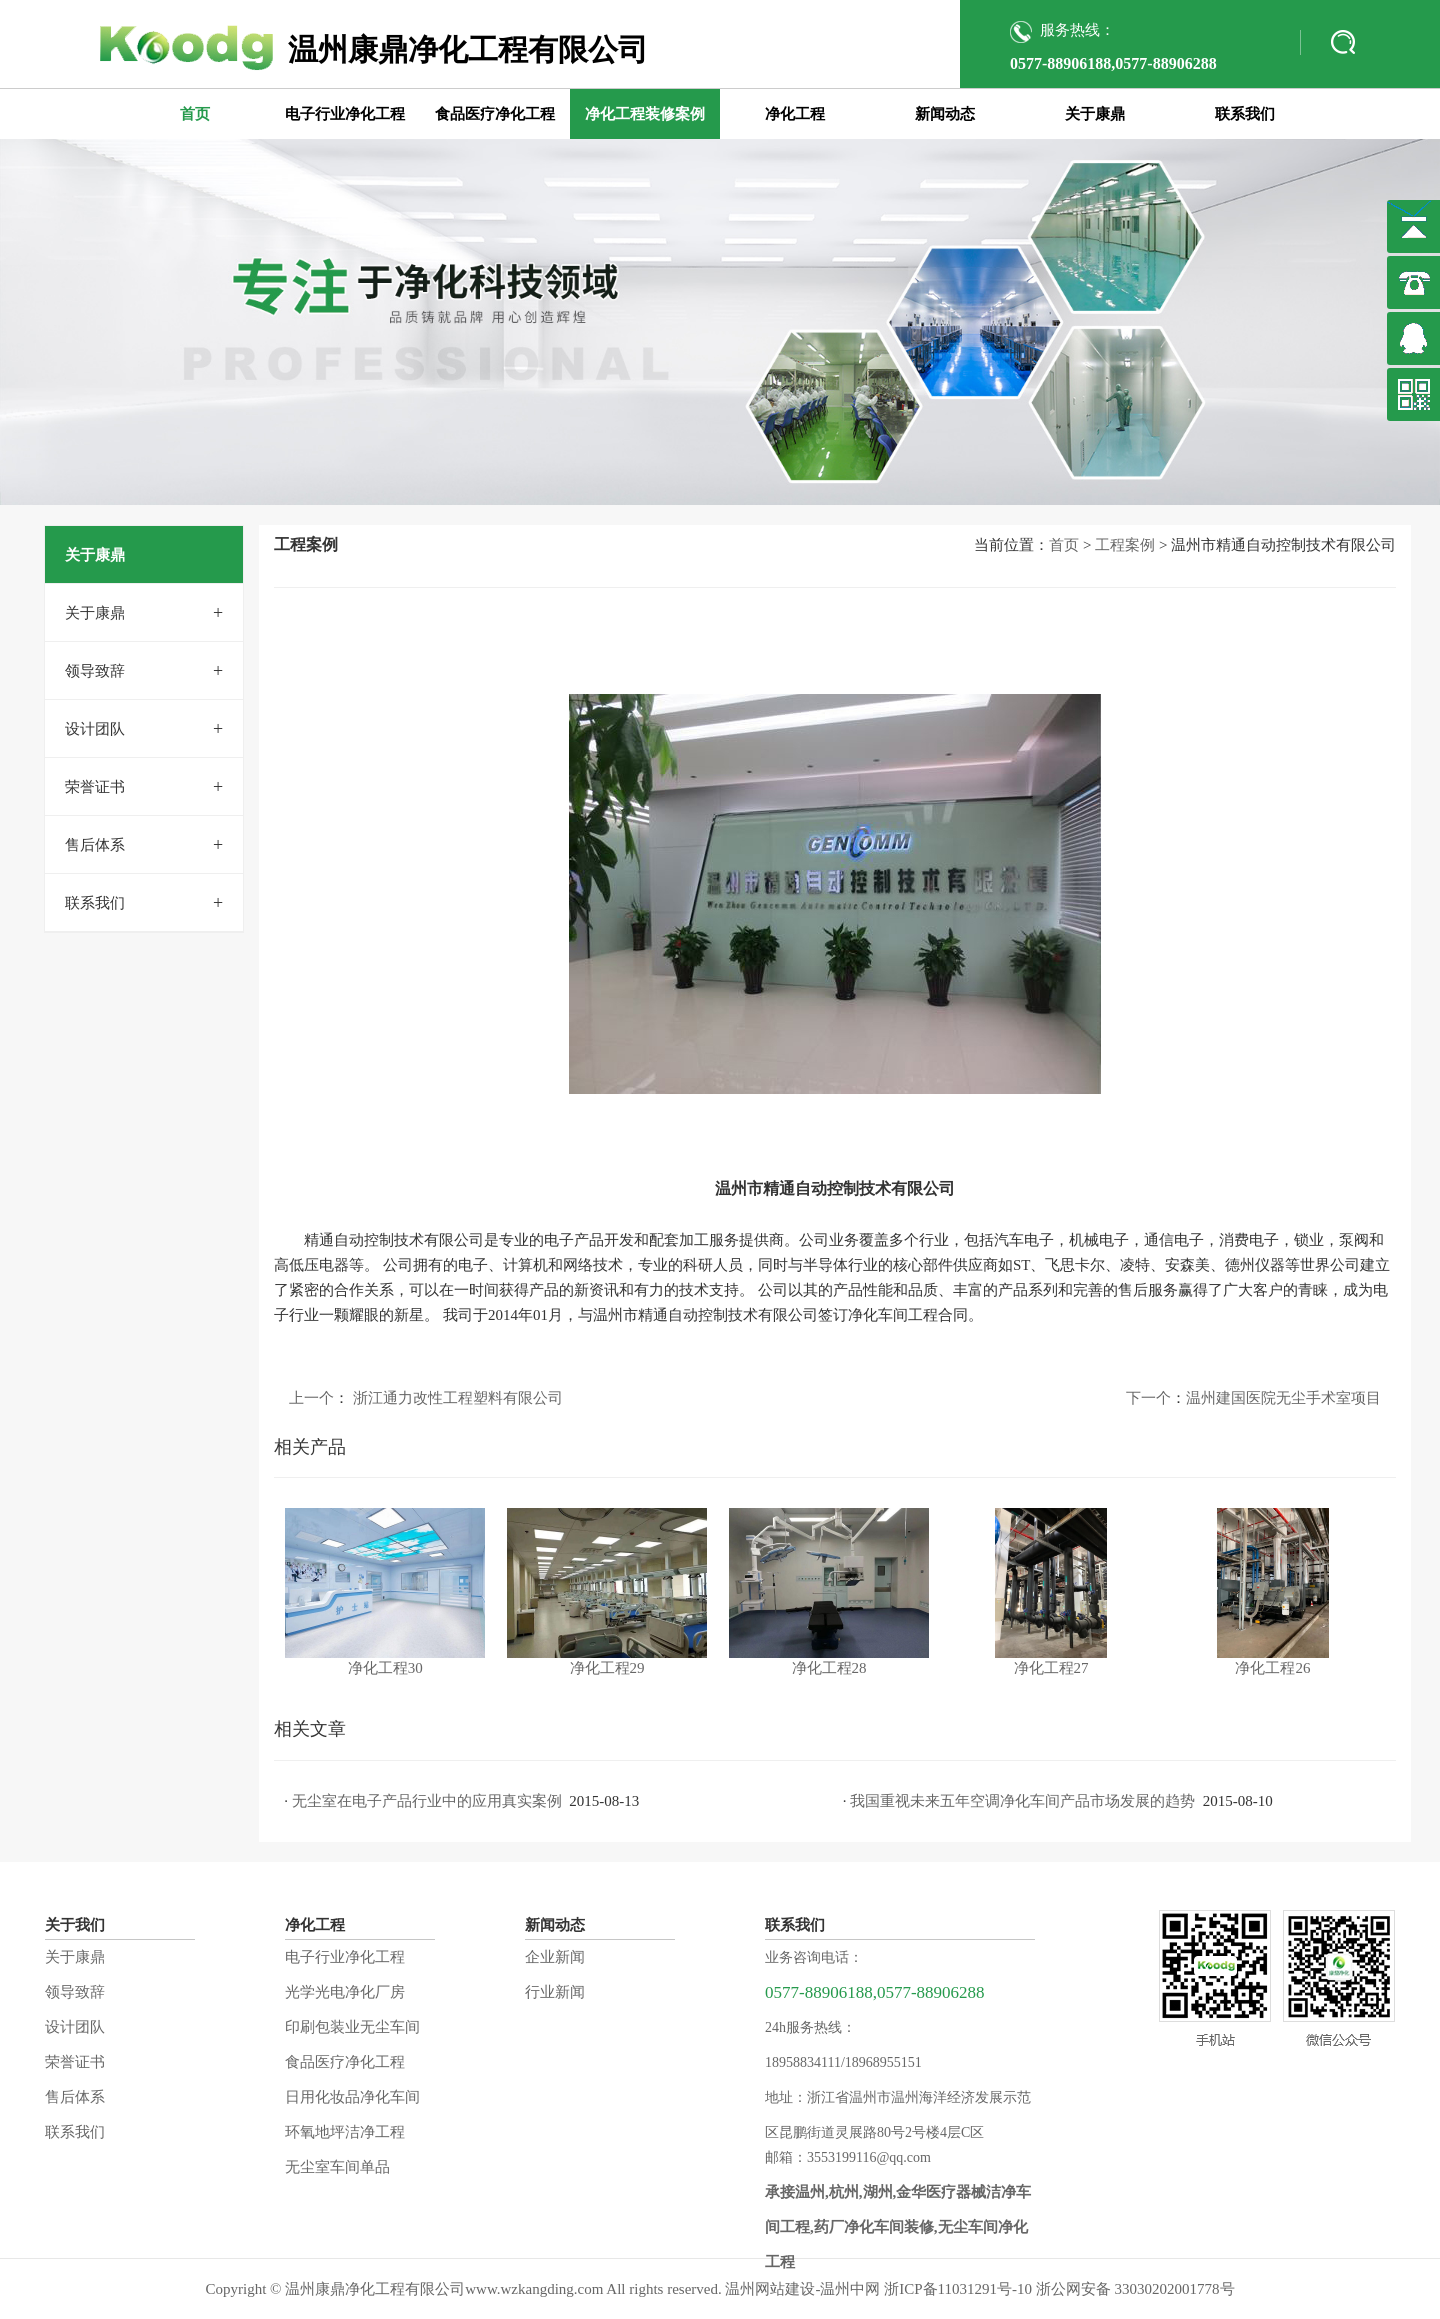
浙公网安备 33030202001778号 (1135, 2289)
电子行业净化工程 (345, 114)
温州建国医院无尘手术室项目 (1283, 1398)
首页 (195, 114)
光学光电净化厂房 (345, 1992)
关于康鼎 (1095, 114)
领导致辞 (95, 671)
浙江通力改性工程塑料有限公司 (458, 1398)
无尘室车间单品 (337, 2167)
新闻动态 (945, 114)
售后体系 (95, 845)
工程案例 (1125, 545)
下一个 (1148, 1398)
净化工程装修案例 (645, 114)
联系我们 (1245, 114)
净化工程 (795, 114)
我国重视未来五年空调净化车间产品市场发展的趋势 (1022, 1801)
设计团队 (95, 729)
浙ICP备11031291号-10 (958, 2289)
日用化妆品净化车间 (352, 2097)
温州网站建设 (770, 2289)
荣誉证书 (95, 787)
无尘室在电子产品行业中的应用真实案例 (427, 1801)
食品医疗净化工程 (495, 114)
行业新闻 (555, 1992)
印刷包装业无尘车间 (352, 2027)
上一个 (311, 1398)
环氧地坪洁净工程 (345, 2132)
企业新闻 (555, 1957)
